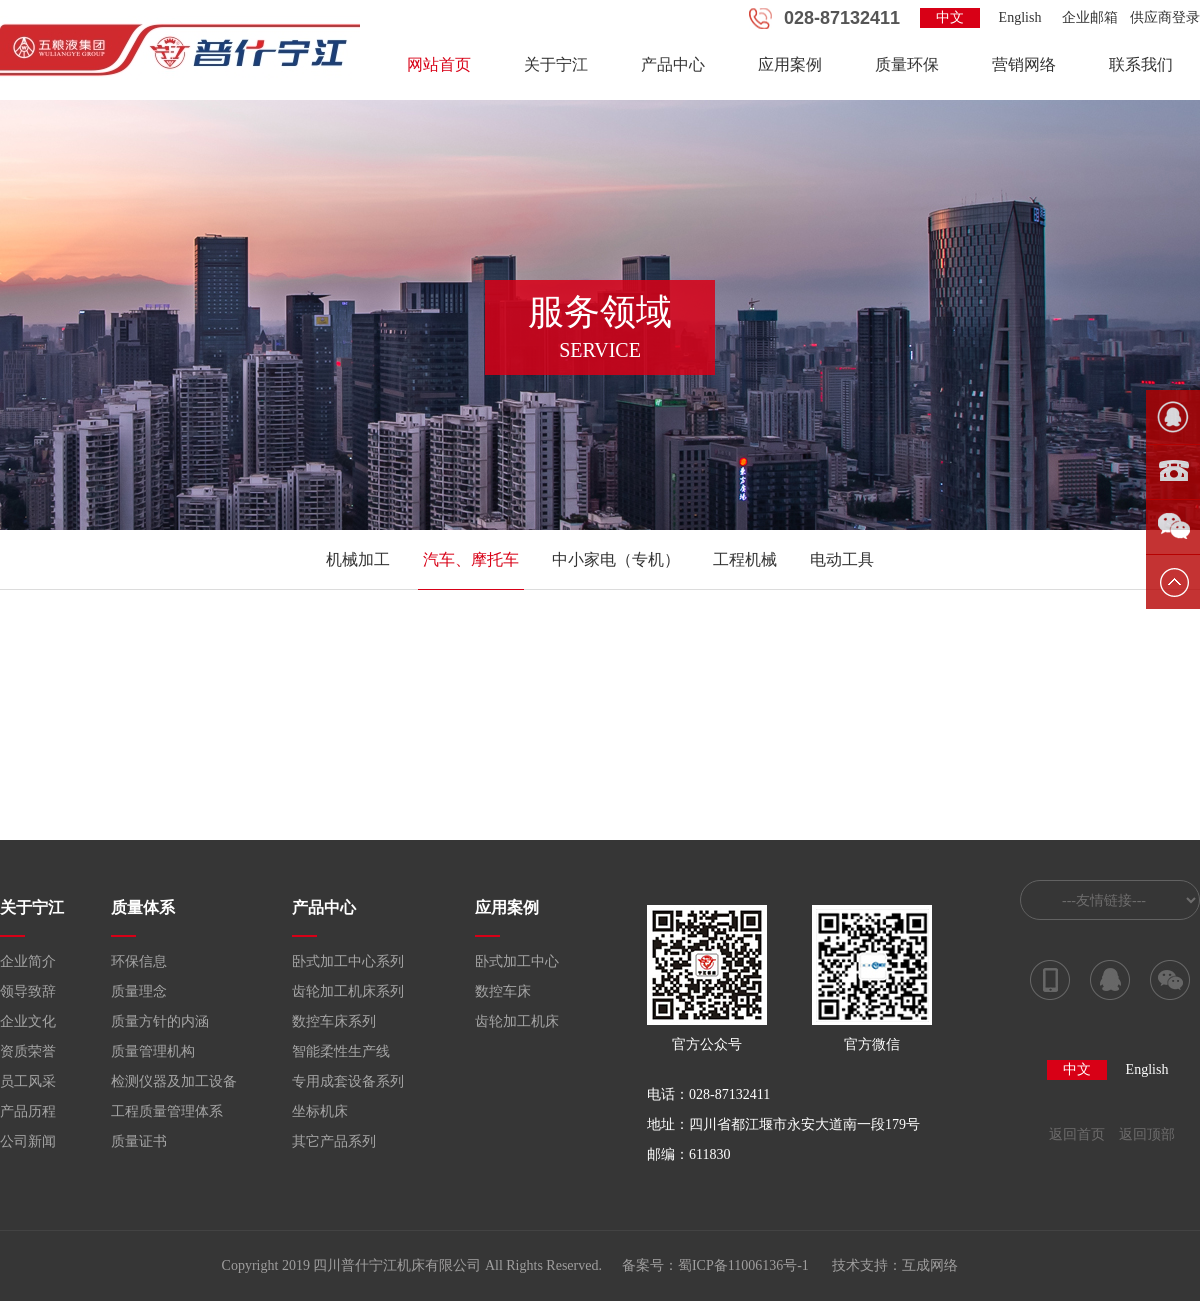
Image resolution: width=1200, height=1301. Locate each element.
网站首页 (439, 64)
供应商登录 (1165, 17)
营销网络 (1024, 64)
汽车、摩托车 (471, 559)
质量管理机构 (153, 1051)
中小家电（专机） (616, 559)
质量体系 (143, 907)
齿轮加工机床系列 (348, 991)
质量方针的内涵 (160, 1021)
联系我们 (1141, 64)
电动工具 (842, 559)
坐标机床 (320, 1111)
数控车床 (503, 991)
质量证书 (139, 1141)
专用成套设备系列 (348, 1081)
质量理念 (139, 991)
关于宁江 (556, 64)
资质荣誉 (28, 1051)
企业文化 (28, 1021)
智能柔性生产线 (341, 1051)
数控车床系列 (334, 1021)
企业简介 (28, 961)
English (1020, 17)
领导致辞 (28, 991)
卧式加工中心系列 (348, 961)
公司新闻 (28, 1141)
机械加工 (358, 559)
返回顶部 (1147, 1134)
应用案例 (790, 64)
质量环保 (907, 64)
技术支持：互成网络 (895, 1265)
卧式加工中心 (517, 961)
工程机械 (745, 559)
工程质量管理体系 (167, 1111)
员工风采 (28, 1081)
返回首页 (1077, 1134)
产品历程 (28, 1111)
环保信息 (139, 961)
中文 (950, 17)
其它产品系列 (334, 1141)
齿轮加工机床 (517, 1021)
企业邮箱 (1090, 17)
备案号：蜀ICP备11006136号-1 (715, 1265)
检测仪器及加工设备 (174, 1081)
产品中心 (673, 64)
